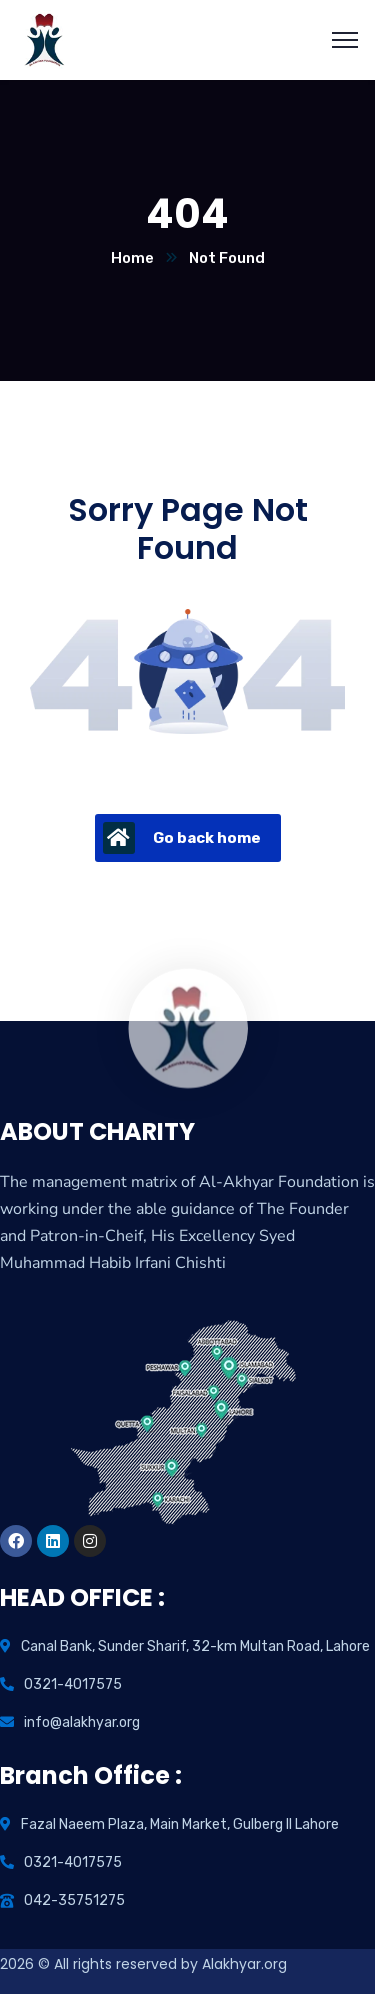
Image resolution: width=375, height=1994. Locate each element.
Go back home (182, 838)
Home (132, 258)
